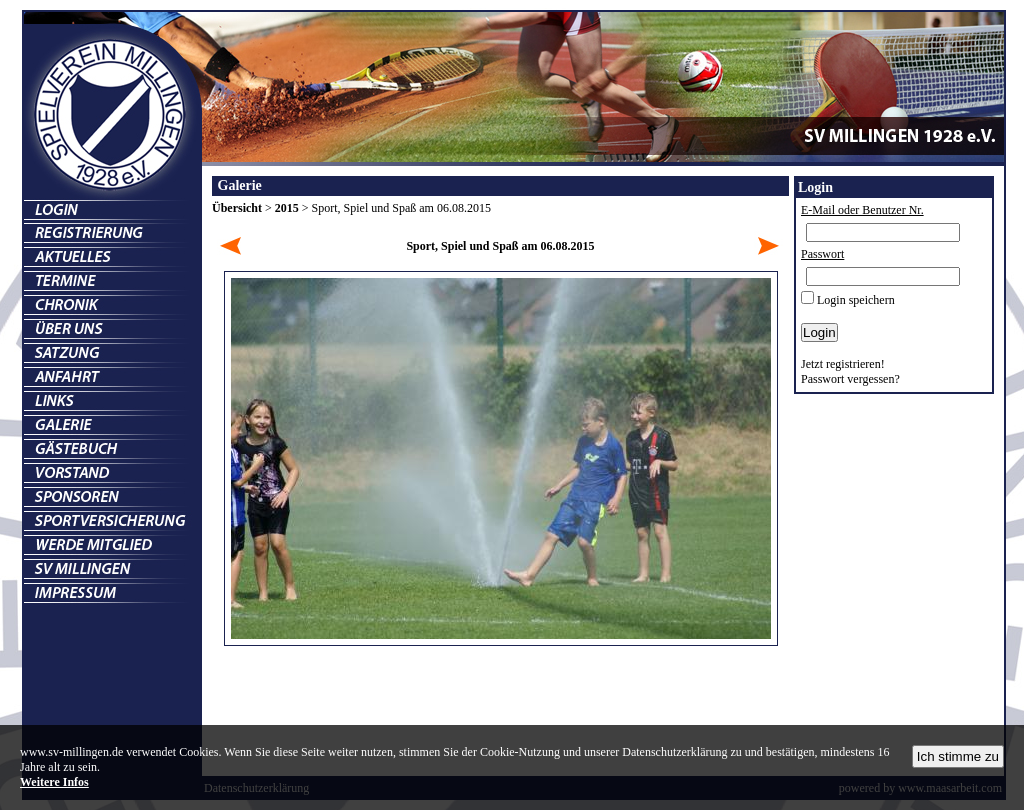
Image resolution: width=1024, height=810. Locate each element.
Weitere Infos (54, 782)
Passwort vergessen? (850, 379)
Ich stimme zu (958, 756)
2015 (287, 208)
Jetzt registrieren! (843, 364)
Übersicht (237, 208)
